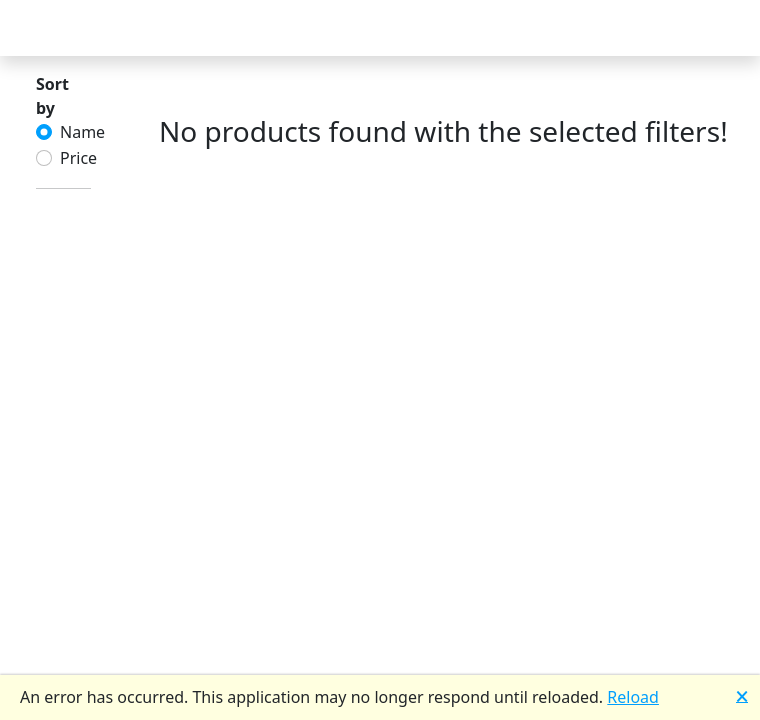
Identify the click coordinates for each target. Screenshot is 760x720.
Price (78, 158)
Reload (633, 697)
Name (82, 132)
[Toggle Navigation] (40, 28)
